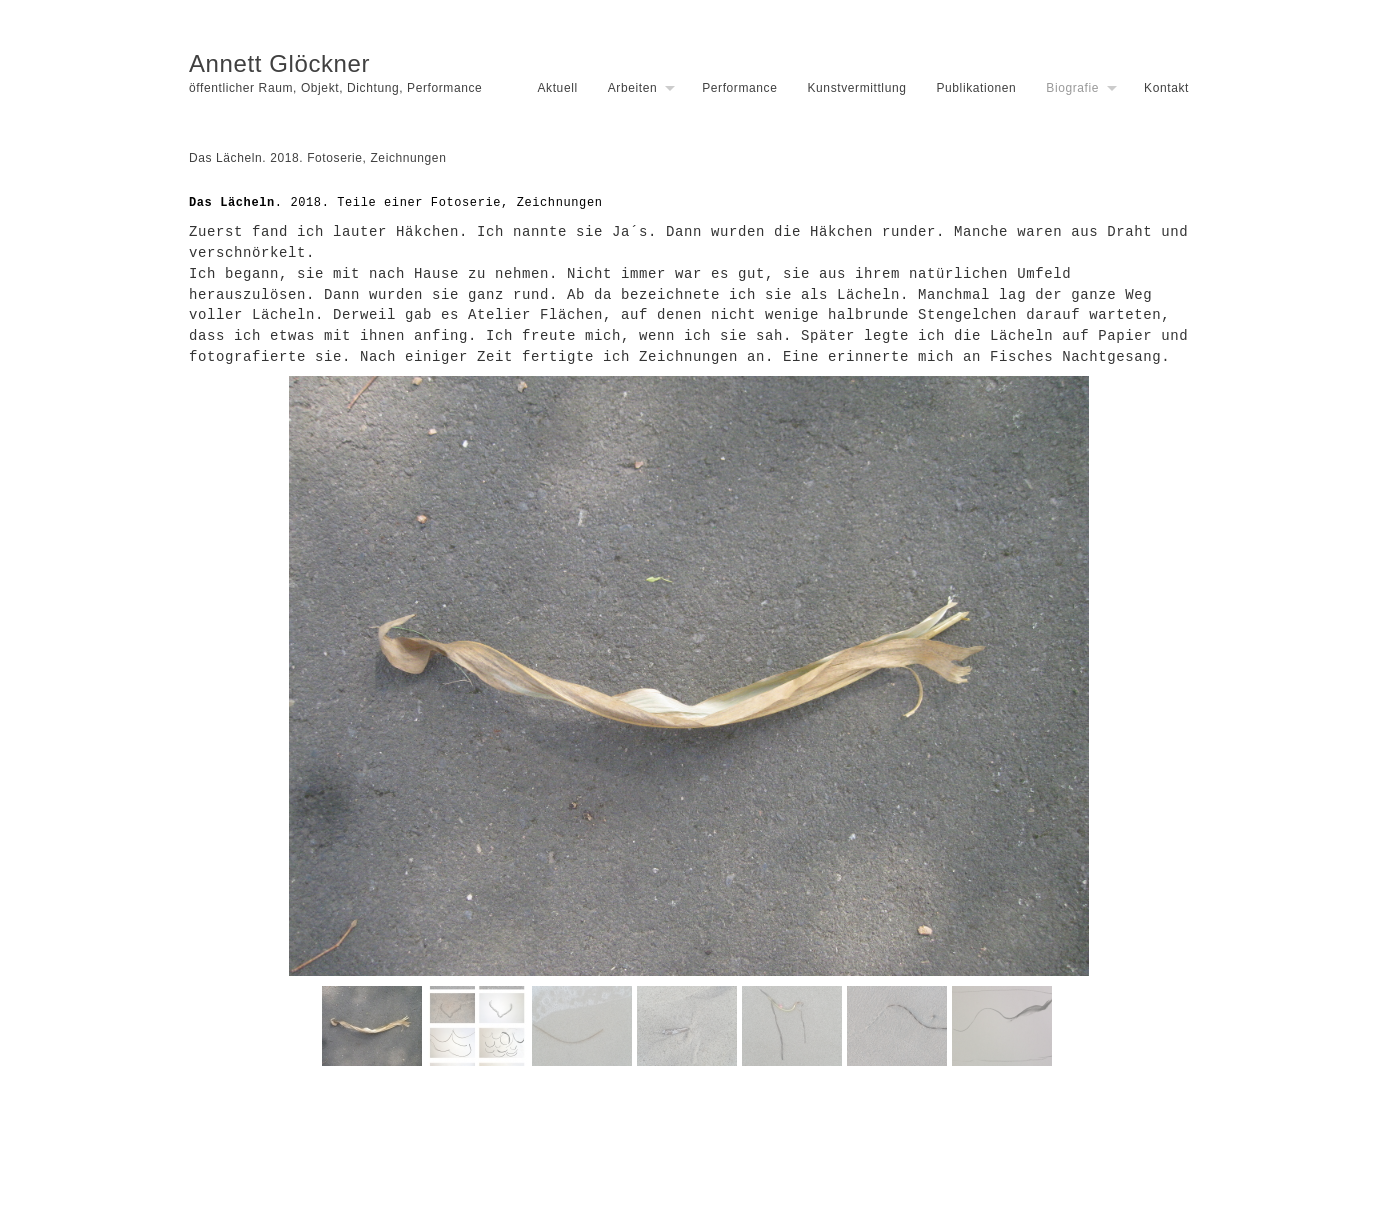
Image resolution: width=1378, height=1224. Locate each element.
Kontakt (1166, 88)
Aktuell (557, 88)
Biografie (1072, 88)
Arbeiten (633, 88)
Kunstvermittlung (856, 88)
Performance (739, 88)
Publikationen (976, 88)
